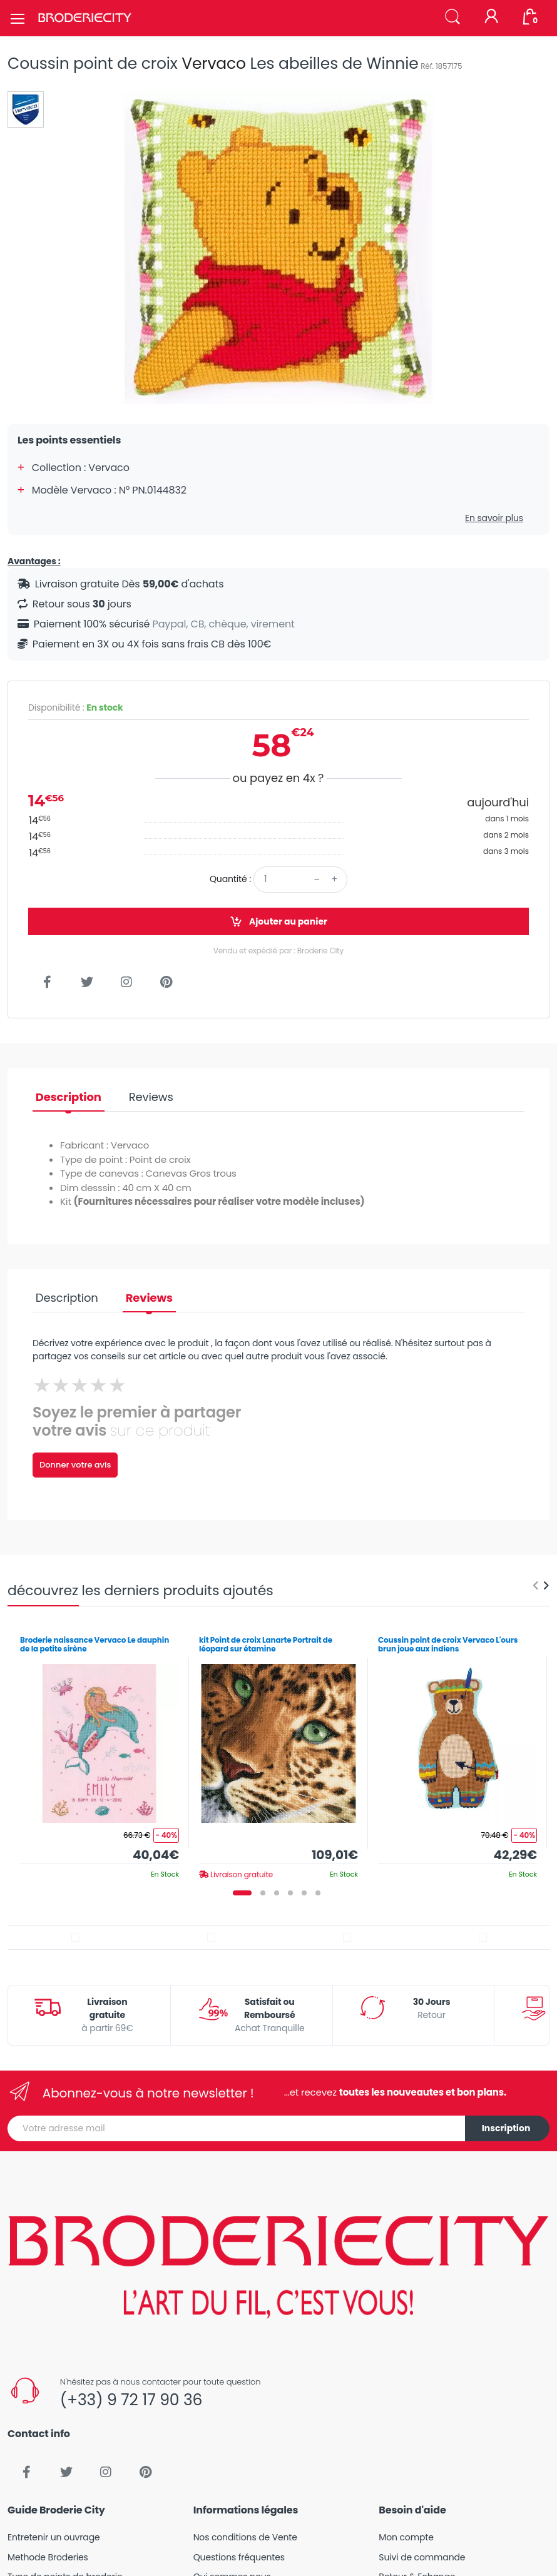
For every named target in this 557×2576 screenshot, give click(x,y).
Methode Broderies (48, 2557)
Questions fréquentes (239, 2557)
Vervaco (213, 63)
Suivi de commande (422, 2557)
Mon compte (406, 2537)
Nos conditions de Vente (245, 2537)
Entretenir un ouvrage (54, 2537)
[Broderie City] (84, 18)
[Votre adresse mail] (237, 2128)
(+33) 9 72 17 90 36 (131, 2400)
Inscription (506, 2128)
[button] (452, 17)
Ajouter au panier (278, 921)
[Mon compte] (491, 17)
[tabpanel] (99, 1753)
